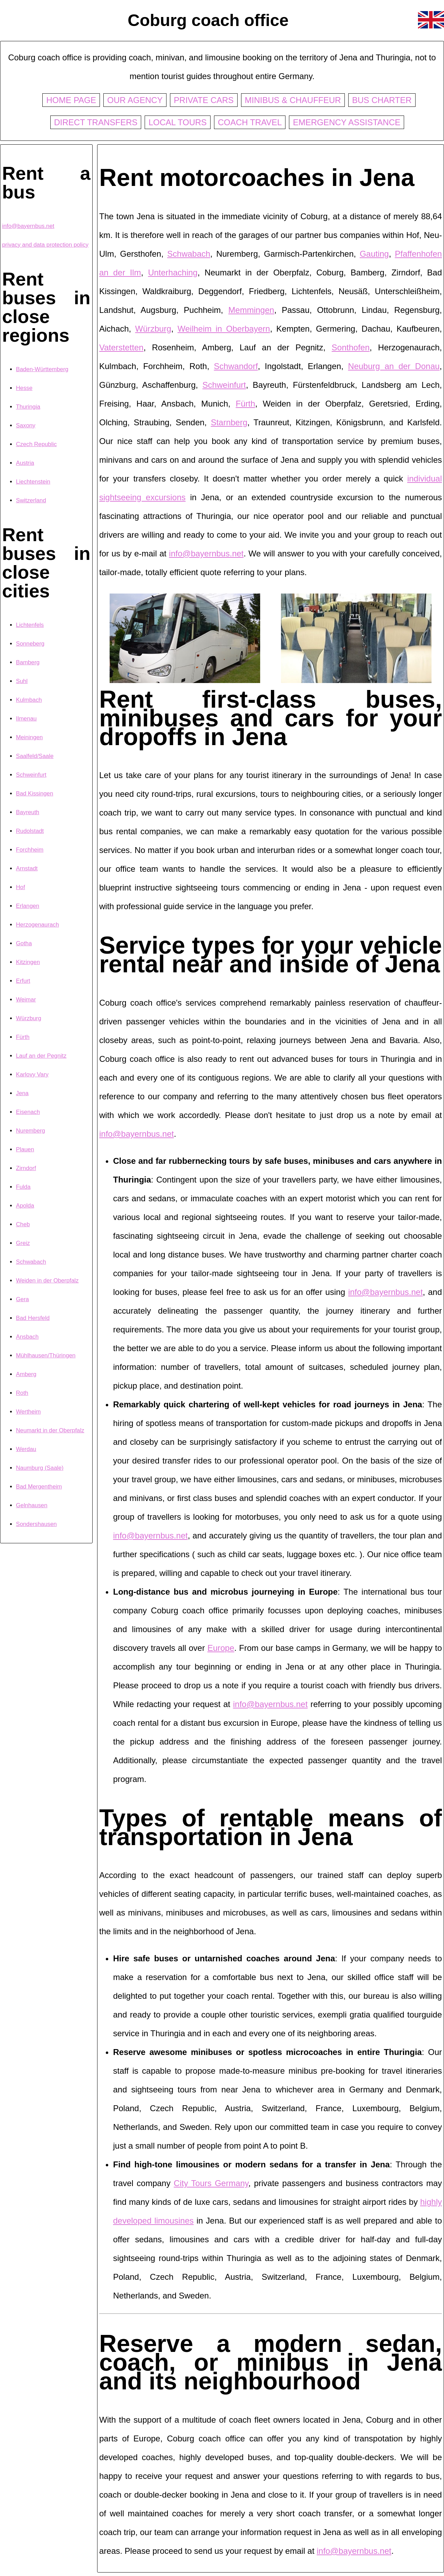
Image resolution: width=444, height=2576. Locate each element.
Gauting (374, 253)
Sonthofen (350, 347)
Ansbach (27, 1336)
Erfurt (23, 981)
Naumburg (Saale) (39, 1468)
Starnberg (229, 422)
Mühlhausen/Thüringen (46, 1355)
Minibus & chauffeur (293, 100)
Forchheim (29, 849)
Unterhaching (173, 272)
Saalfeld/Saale (34, 756)
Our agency (135, 100)
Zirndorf (26, 1168)
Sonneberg (30, 643)
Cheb (23, 1224)
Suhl (22, 681)
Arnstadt (27, 868)
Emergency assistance (346, 122)
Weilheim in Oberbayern (224, 328)
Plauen (25, 1149)
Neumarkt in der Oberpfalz (50, 1430)
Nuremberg (30, 1130)
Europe (220, 1648)
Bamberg (28, 662)
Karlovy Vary (32, 1074)
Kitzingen (28, 962)
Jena (22, 1093)
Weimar (26, 999)
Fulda (23, 1187)
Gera (22, 1299)
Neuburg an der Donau (393, 366)
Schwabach (31, 1262)
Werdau (26, 1449)
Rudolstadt (30, 831)
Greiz (23, 1243)
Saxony (25, 425)
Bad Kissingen (34, 793)
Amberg (26, 1374)
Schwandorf (236, 366)
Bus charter (382, 100)
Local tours (177, 122)
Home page (71, 100)
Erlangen (27, 906)
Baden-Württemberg (42, 369)
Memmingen (251, 310)
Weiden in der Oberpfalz (47, 1280)
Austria (25, 463)
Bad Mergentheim (39, 1486)
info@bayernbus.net (28, 226)
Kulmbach (29, 700)
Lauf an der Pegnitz (41, 1055)
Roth (22, 1393)
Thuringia (28, 406)
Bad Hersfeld (33, 1318)
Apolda (25, 1205)
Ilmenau (26, 718)
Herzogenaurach (37, 924)
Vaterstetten (121, 347)
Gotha (24, 943)
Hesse (24, 388)
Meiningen (29, 737)
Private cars (203, 100)
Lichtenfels (30, 625)
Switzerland (31, 500)
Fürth (22, 1037)
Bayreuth (27, 812)
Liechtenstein (33, 481)
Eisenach (28, 1112)
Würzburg (28, 1018)
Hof (20, 887)
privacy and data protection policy (45, 244)
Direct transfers (95, 122)
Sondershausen (36, 1524)
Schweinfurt (31, 774)
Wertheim (28, 1411)
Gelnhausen (32, 1505)
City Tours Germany (211, 2183)
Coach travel (250, 122)
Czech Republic (36, 444)
